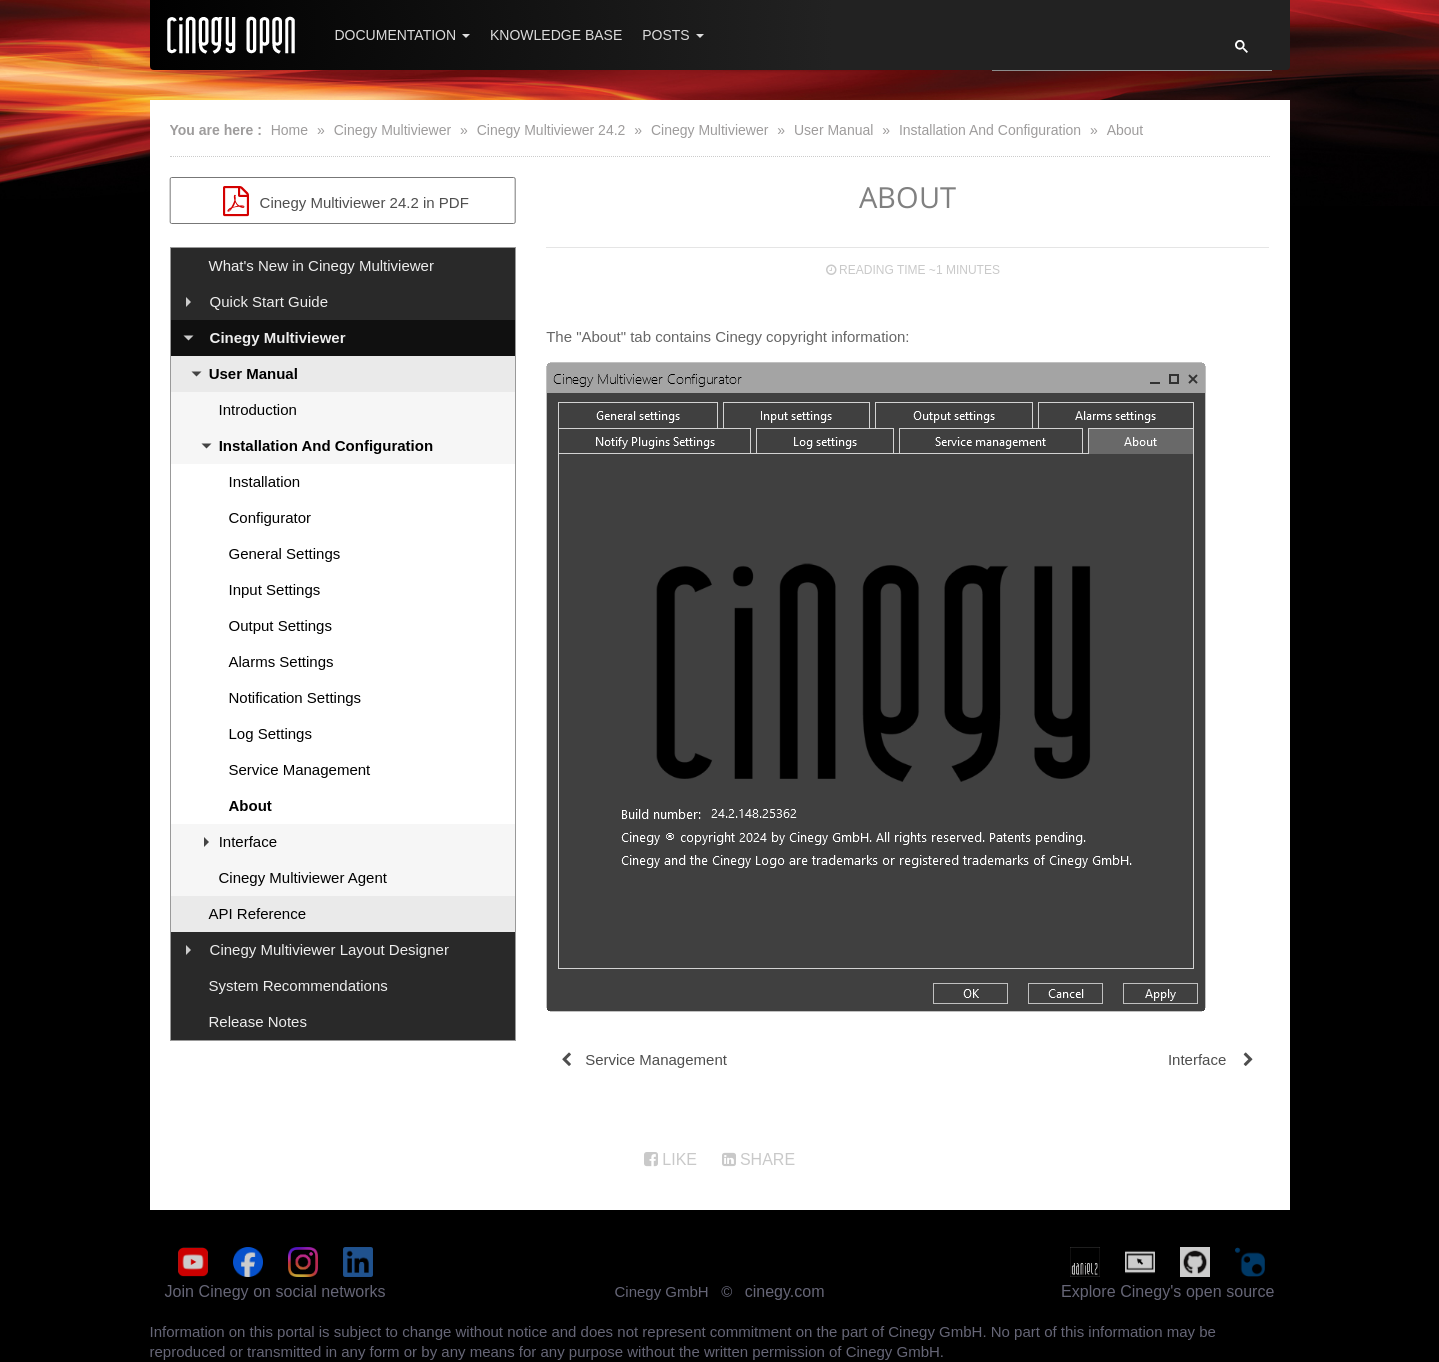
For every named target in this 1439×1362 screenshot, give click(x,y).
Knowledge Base (556, 35)
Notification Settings (295, 697)
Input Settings (275, 589)
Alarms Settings (281, 661)
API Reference (258, 913)
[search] (1098, 52)
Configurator (270, 517)
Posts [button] (672, 35)
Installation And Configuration (990, 130)
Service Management (300, 769)
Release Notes (258, 1021)
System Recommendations (298, 985)
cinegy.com (785, 1291)
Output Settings (280, 625)
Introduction (258, 409)
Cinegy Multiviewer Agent (303, 877)
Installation (265, 481)
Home (289, 130)
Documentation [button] (402, 35)
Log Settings (270, 733)
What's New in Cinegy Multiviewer (321, 265)
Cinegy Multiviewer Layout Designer (329, 949)
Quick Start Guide (269, 301)
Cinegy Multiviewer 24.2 (551, 130)
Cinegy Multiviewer (392, 130)
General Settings (285, 553)
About (1125, 130)
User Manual (833, 130)
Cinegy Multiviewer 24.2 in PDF (343, 201)
